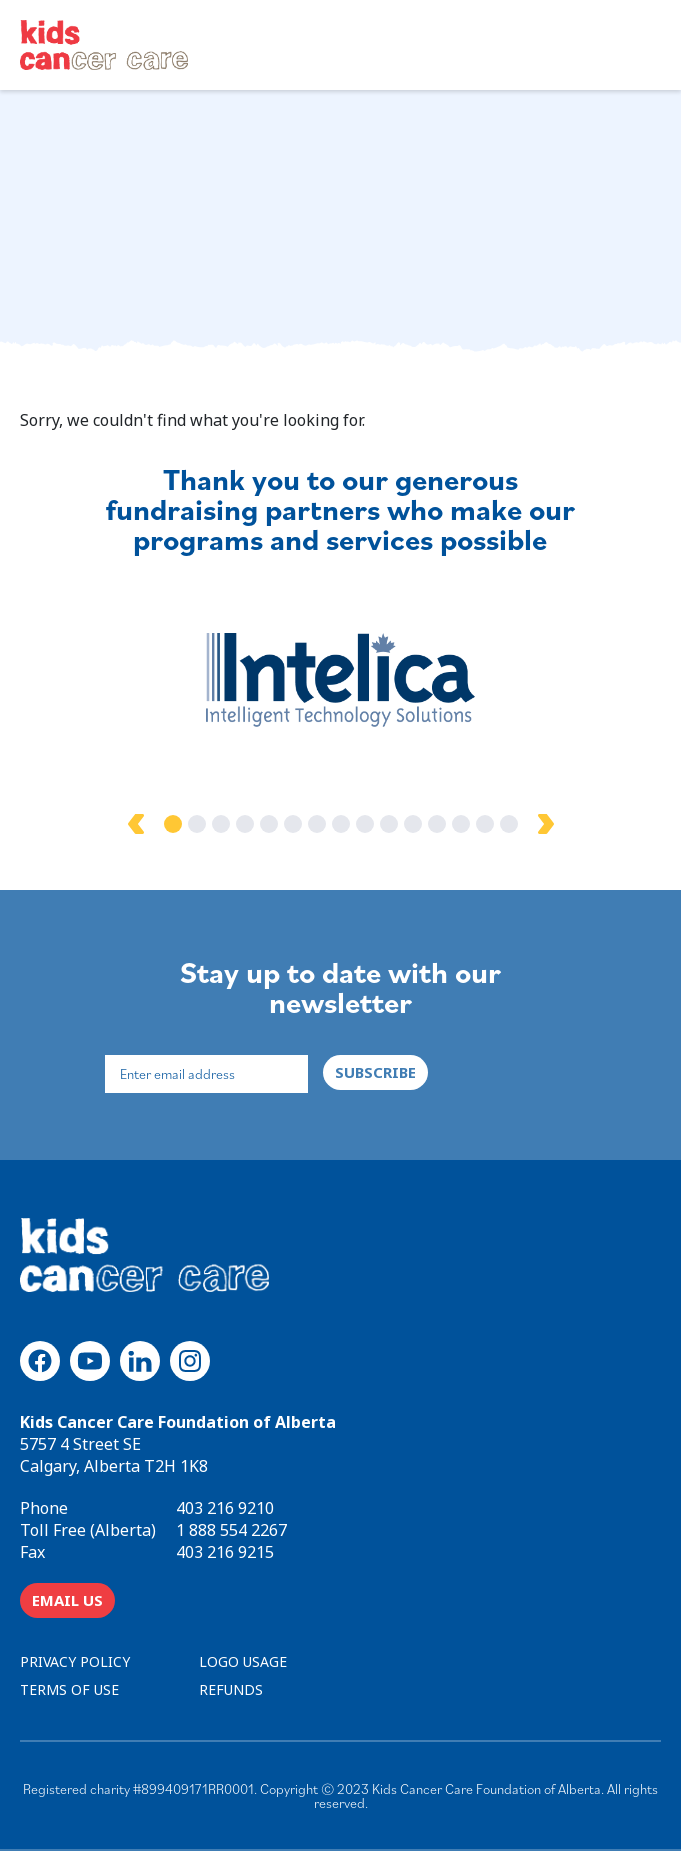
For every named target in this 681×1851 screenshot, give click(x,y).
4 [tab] (245, 824)
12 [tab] (437, 824)
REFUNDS (231, 1689)
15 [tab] (509, 824)
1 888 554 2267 (231, 1530)
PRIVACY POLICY (75, 1661)
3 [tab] (221, 824)
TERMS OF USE (69, 1689)
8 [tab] (341, 824)
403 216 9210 (225, 1508)
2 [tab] (197, 824)
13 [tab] (461, 824)
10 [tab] (389, 824)
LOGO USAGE (243, 1661)
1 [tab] (173, 824)
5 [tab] (269, 824)
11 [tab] (413, 824)
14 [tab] (485, 824)
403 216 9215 (225, 1552)
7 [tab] (317, 824)
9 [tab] (365, 824)
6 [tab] (293, 824)
